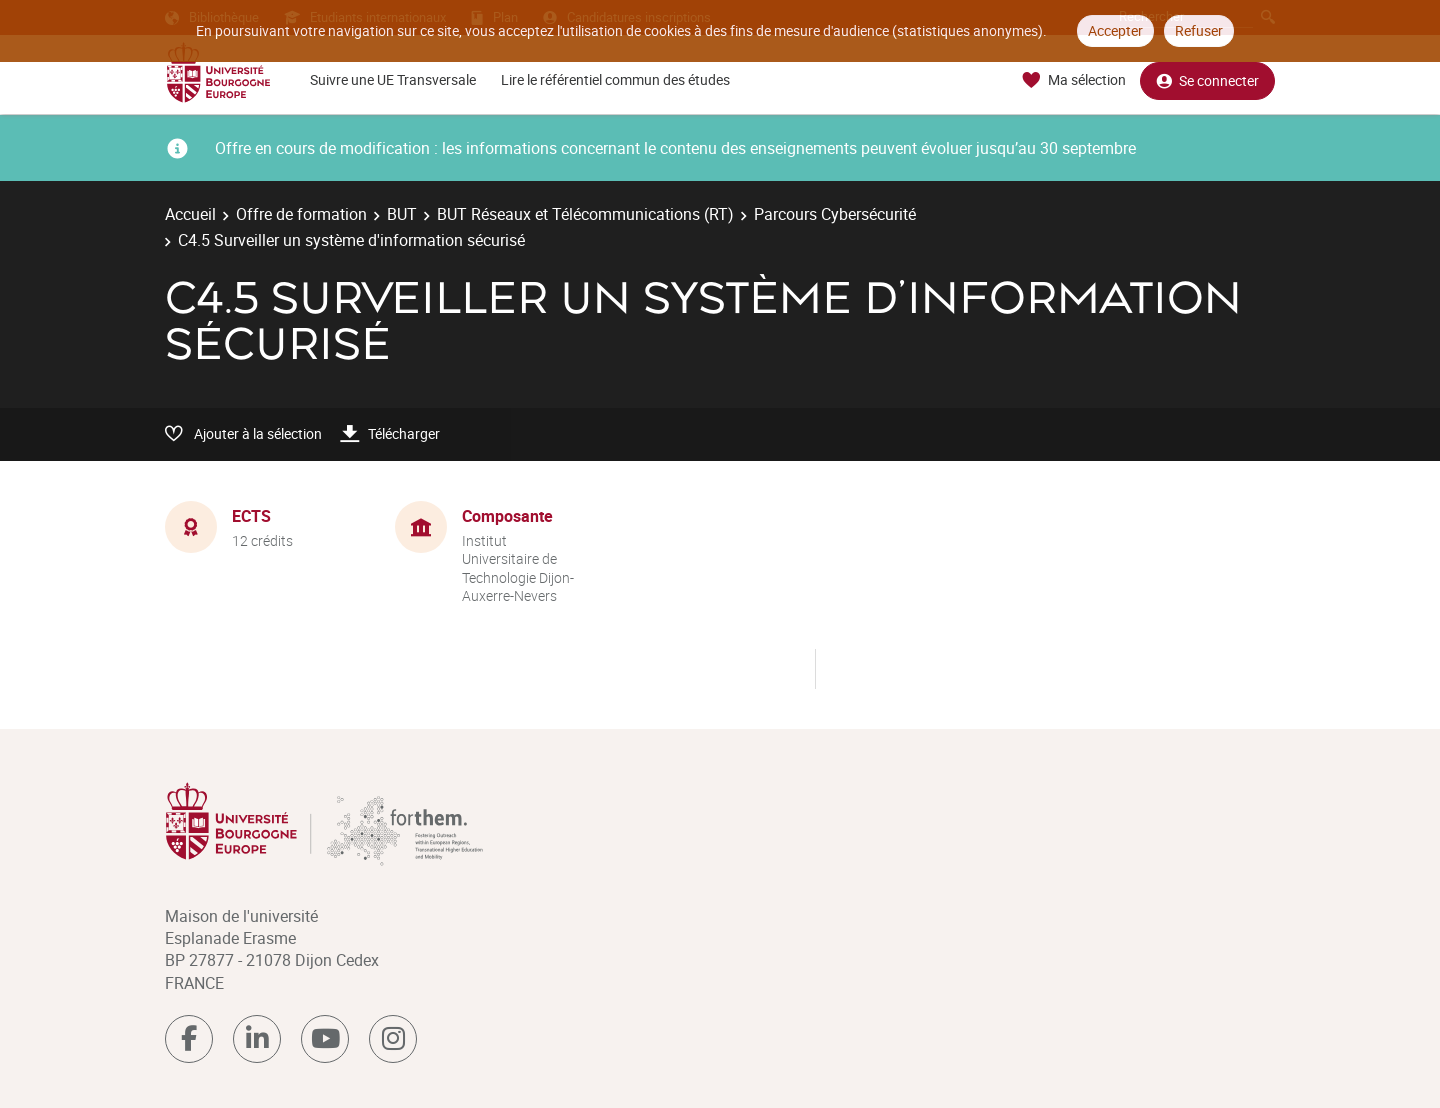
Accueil (190, 214)
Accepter (1115, 30)
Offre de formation (301, 214)
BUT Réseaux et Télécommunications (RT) (585, 214)
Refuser (1199, 30)
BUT (402, 214)
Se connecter (1207, 80)
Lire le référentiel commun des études (615, 79)
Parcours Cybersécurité (835, 214)
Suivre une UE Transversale (393, 79)
